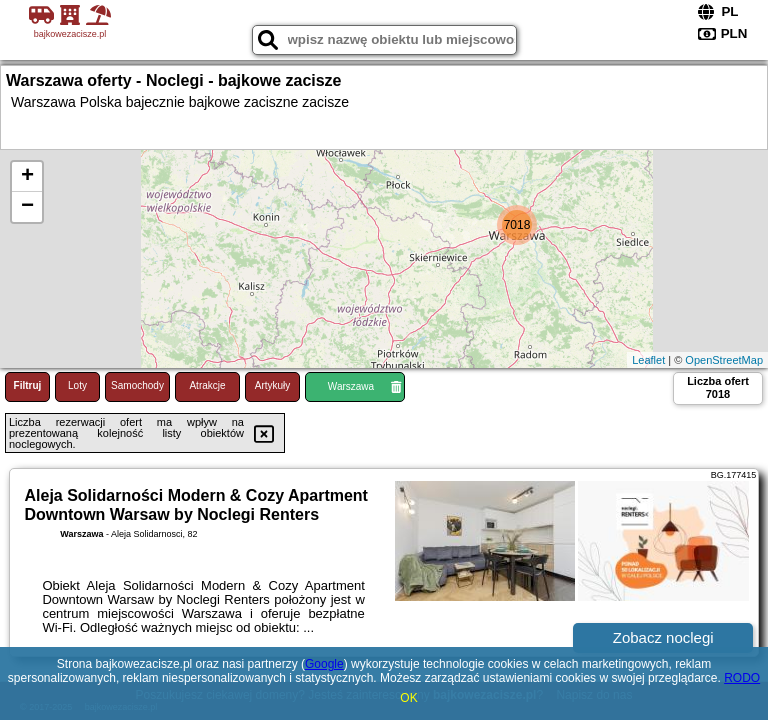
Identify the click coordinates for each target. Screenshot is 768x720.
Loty (77, 385)
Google (324, 664)
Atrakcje (207, 385)
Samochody (137, 385)
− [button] (27, 207)
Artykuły (273, 385)
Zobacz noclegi (663, 637)
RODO (742, 678)
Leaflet (648, 360)
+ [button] (27, 177)
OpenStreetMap (724, 360)
